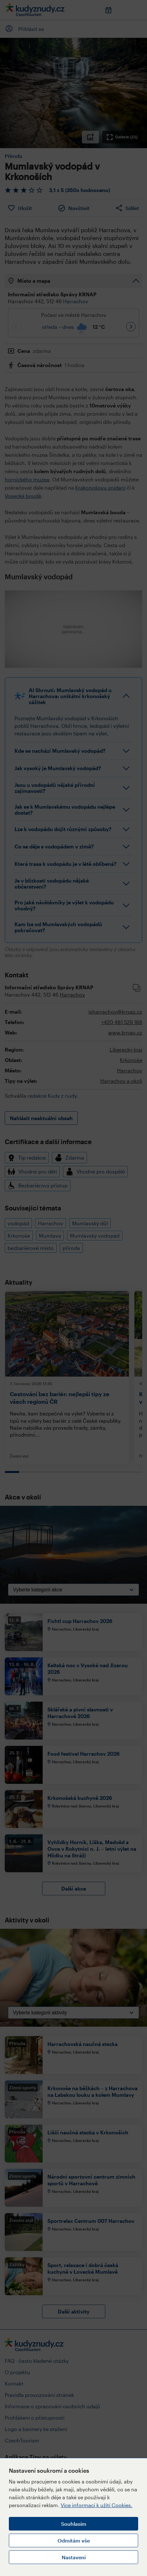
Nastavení (74, 2557)
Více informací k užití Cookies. (96, 2505)
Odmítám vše (74, 2540)
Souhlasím (73, 2524)
